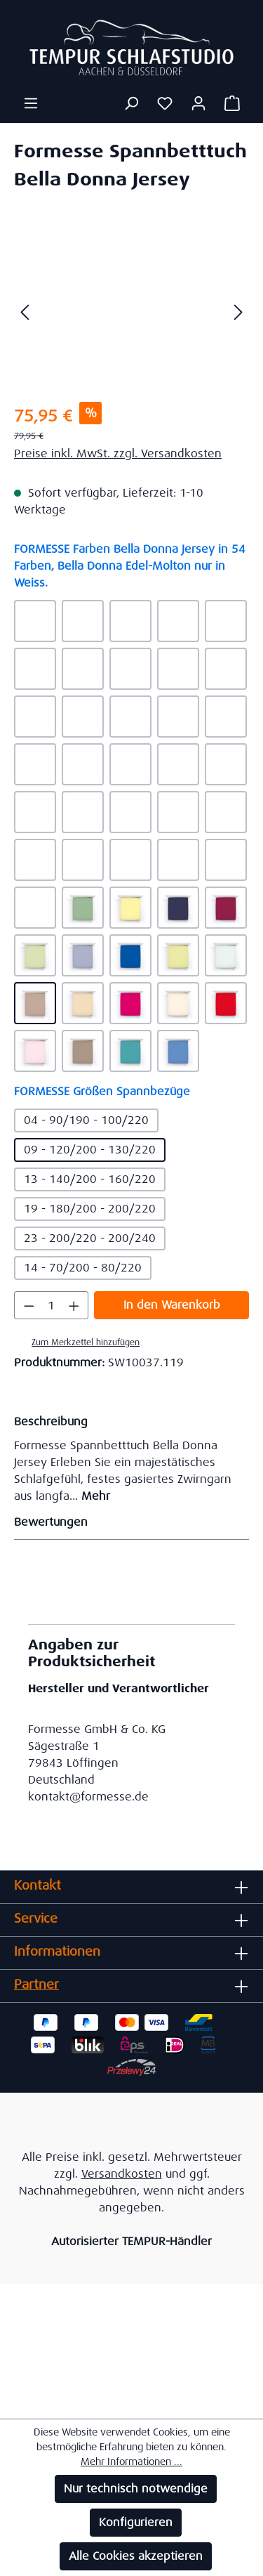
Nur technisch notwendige (136, 2488)
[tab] (128, 1458)
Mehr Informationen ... (131, 2461)
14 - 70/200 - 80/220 (83, 1267)
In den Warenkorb (171, 1304)
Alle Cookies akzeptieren (136, 2556)
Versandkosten (121, 2173)
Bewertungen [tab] (128, 1522)
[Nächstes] (238, 311)
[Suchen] (131, 103)
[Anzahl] (51, 1305)
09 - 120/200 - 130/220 (90, 1149)
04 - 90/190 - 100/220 (86, 1120)
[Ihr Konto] (198, 103)
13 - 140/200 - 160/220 (90, 1179)
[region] (131, 312)
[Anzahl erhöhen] (74, 1305)
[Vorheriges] (24, 311)
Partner (36, 1984)
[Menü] (31, 103)
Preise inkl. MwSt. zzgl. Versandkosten (118, 453)
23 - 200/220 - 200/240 (90, 1238)
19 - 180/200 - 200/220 (90, 1208)
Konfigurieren (136, 2522)
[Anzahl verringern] (28, 1305)
